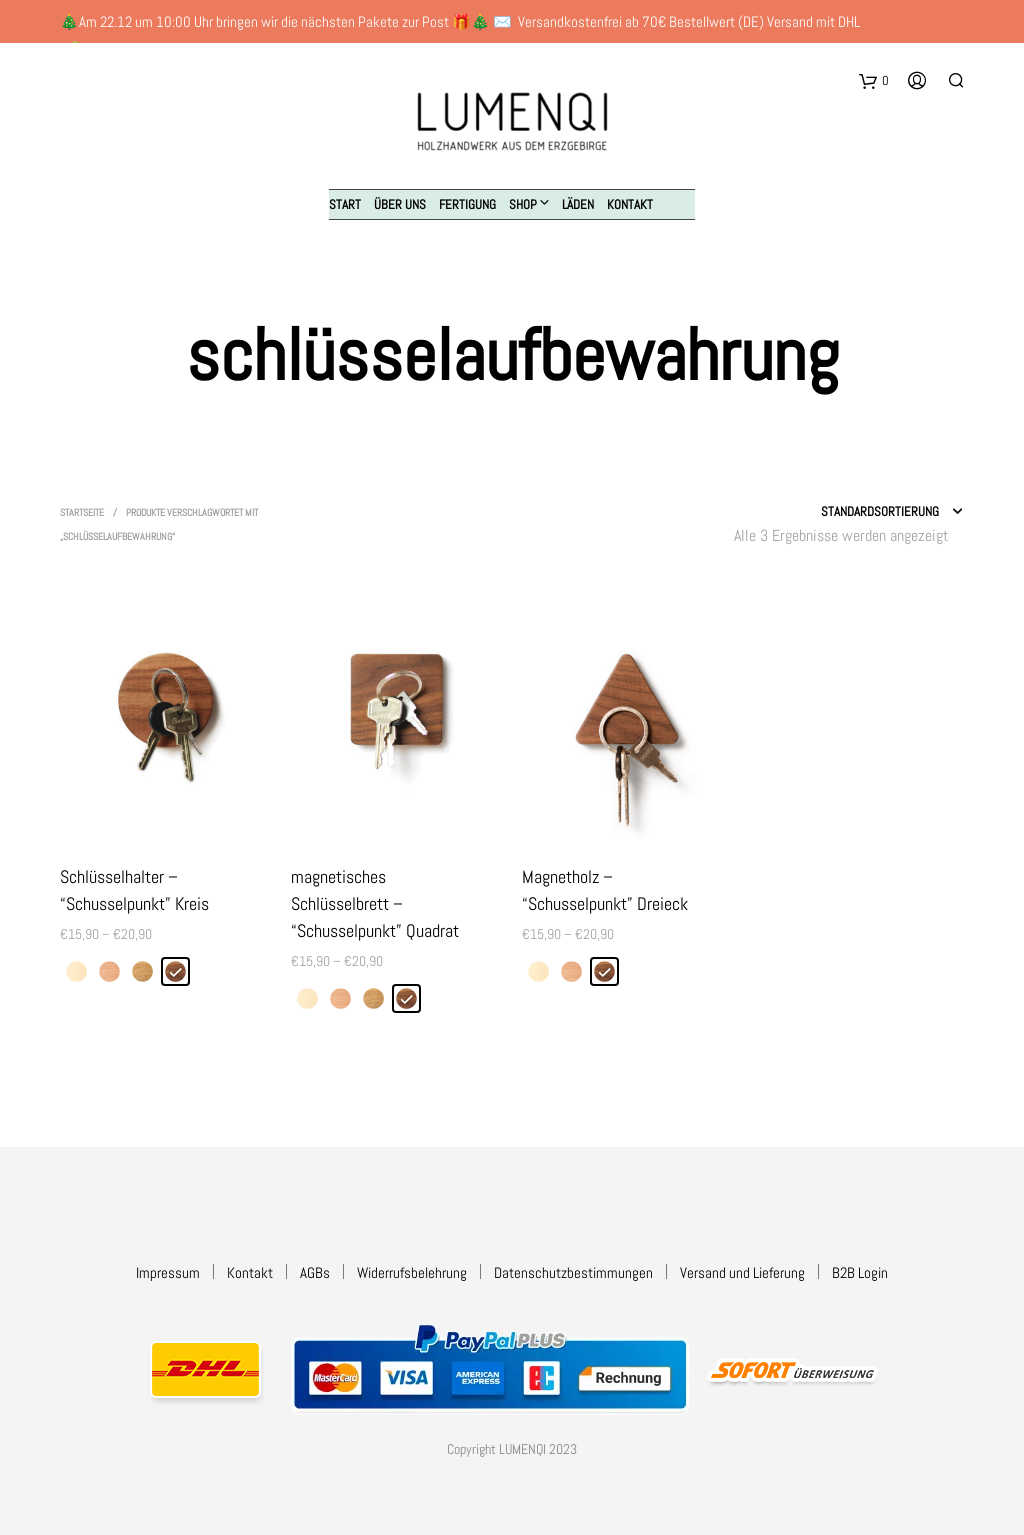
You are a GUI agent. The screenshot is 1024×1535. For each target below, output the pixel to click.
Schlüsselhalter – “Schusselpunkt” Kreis (134, 890)
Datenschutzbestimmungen (573, 1272)
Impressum (168, 1272)
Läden (578, 204)
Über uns (400, 204)
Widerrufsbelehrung (412, 1272)
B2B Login (860, 1272)
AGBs (315, 1272)
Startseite (82, 512)
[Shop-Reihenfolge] (831, 512)
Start (345, 204)
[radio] (76, 971)
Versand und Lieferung (742, 1272)
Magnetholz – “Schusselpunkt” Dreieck (605, 890)
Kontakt (630, 204)
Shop (523, 204)
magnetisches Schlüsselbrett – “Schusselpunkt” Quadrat (375, 903)
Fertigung (467, 204)
